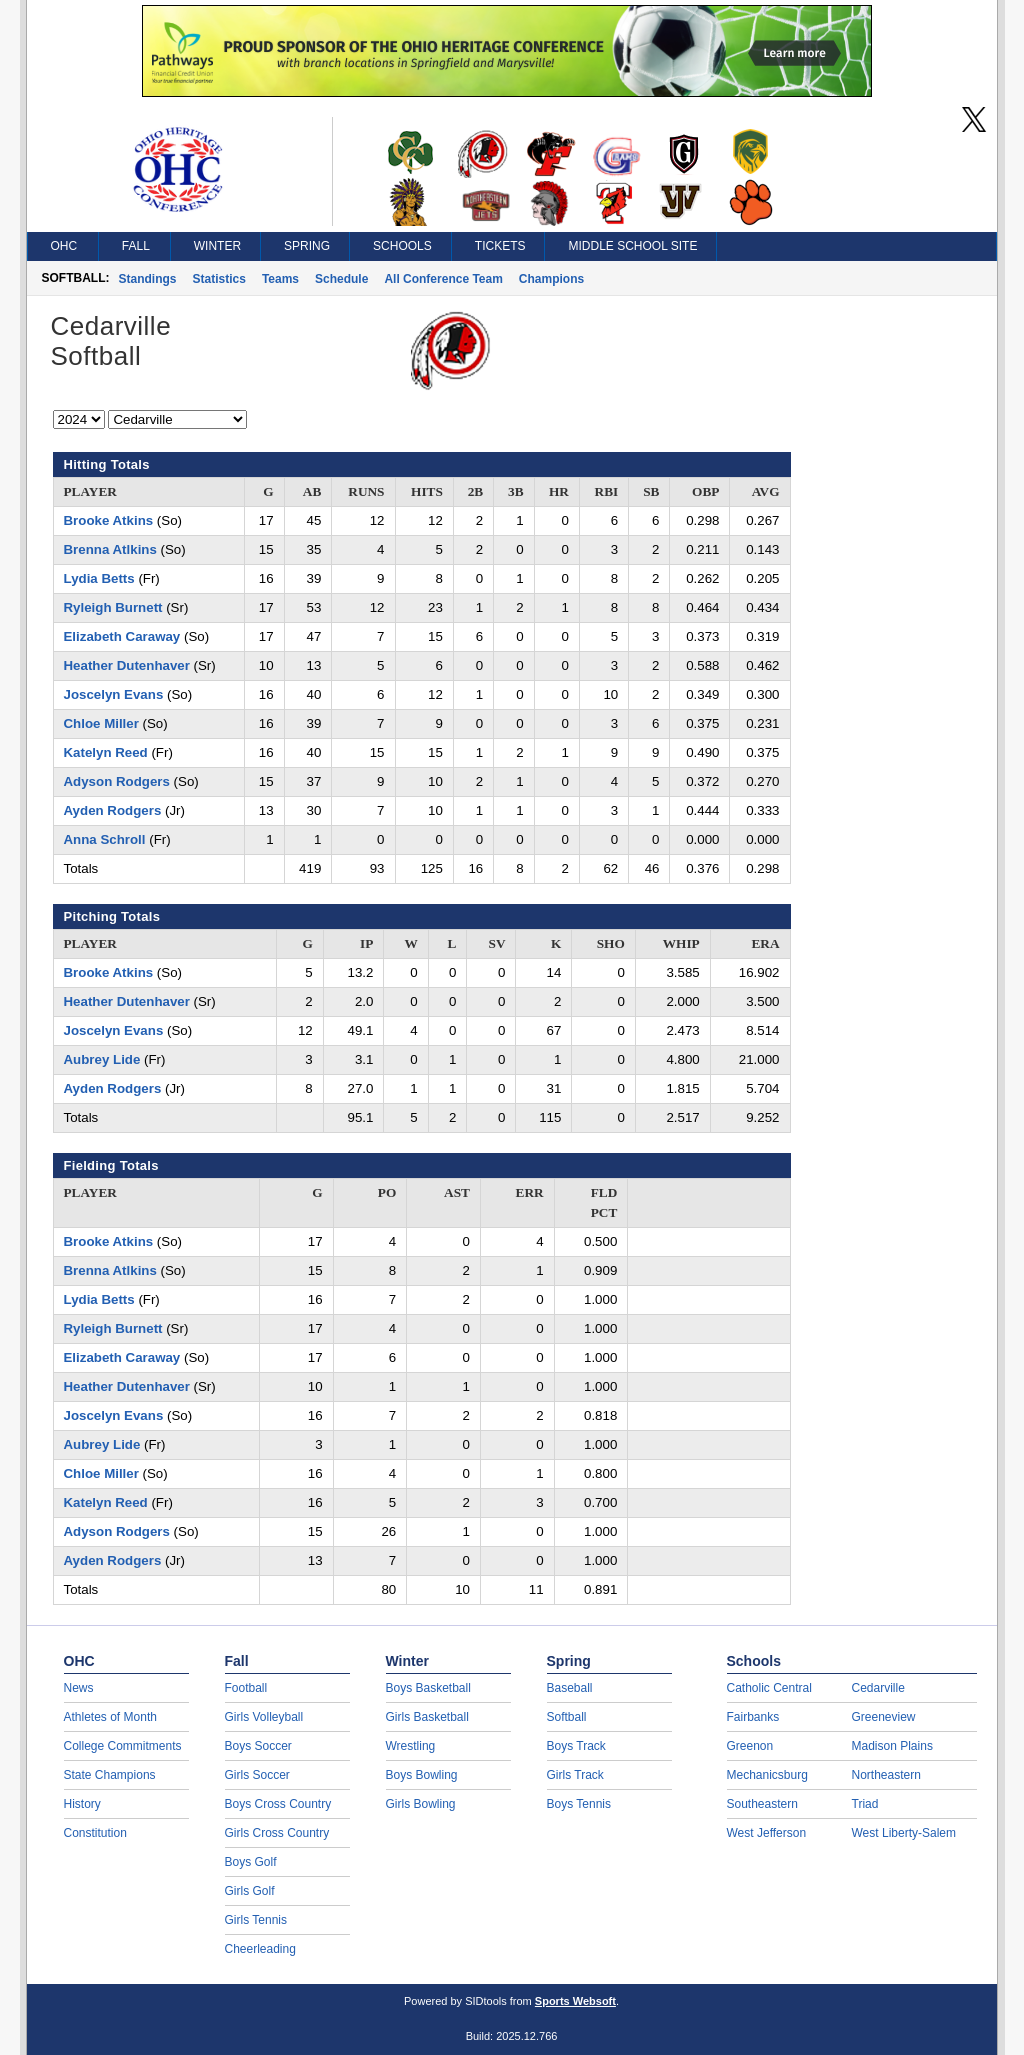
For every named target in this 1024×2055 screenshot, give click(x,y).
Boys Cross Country (278, 1804)
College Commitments (123, 1746)
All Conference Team (443, 279)
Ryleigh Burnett (113, 607)
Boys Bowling (422, 1775)
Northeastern (886, 1775)
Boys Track (576, 1746)
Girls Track (575, 1775)
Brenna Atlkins (110, 549)
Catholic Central (769, 1688)
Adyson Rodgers (117, 781)
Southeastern (762, 1804)
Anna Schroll (105, 839)
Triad (865, 1804)
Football (246, 1688)
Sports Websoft (575, 2001)
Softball (567, 1717)
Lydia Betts (99, 578)
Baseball (570, 1688)
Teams (280, 279)
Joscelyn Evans (114, 694)
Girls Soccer (257, 1775)
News (79, 1688)
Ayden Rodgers (113, 810)
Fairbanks (753, 1717)
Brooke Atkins (109, 520)
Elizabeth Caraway (122, 636)
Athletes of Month (110, 1717)
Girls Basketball (427, 1717)
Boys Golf (251, 1862)
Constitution (95, 1833)
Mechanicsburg (767, 1775)
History (82, 1804)
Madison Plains (892, 1746)
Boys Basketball (428, 1688)
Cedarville (878, 1688)
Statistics (219, 279)
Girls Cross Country (277, 1833)
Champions (551, 279)
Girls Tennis (256, 1920)
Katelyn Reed (106, 752)
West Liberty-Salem (904, 1833)
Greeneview (884, 1717)
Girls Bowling (421, 1804)
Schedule (341, 279)
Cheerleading (260, 1949)
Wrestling (411, 1746)
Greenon (750, 1746)
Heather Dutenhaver (127, 665)
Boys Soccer (258, 1746)
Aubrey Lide (102, 1059)
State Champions (110, 1775)
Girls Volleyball (264, 1717)
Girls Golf (250, 1891)
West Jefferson (767, 1833)
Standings (148, 279)
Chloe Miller (101, 723)
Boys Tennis (579, 1804)
